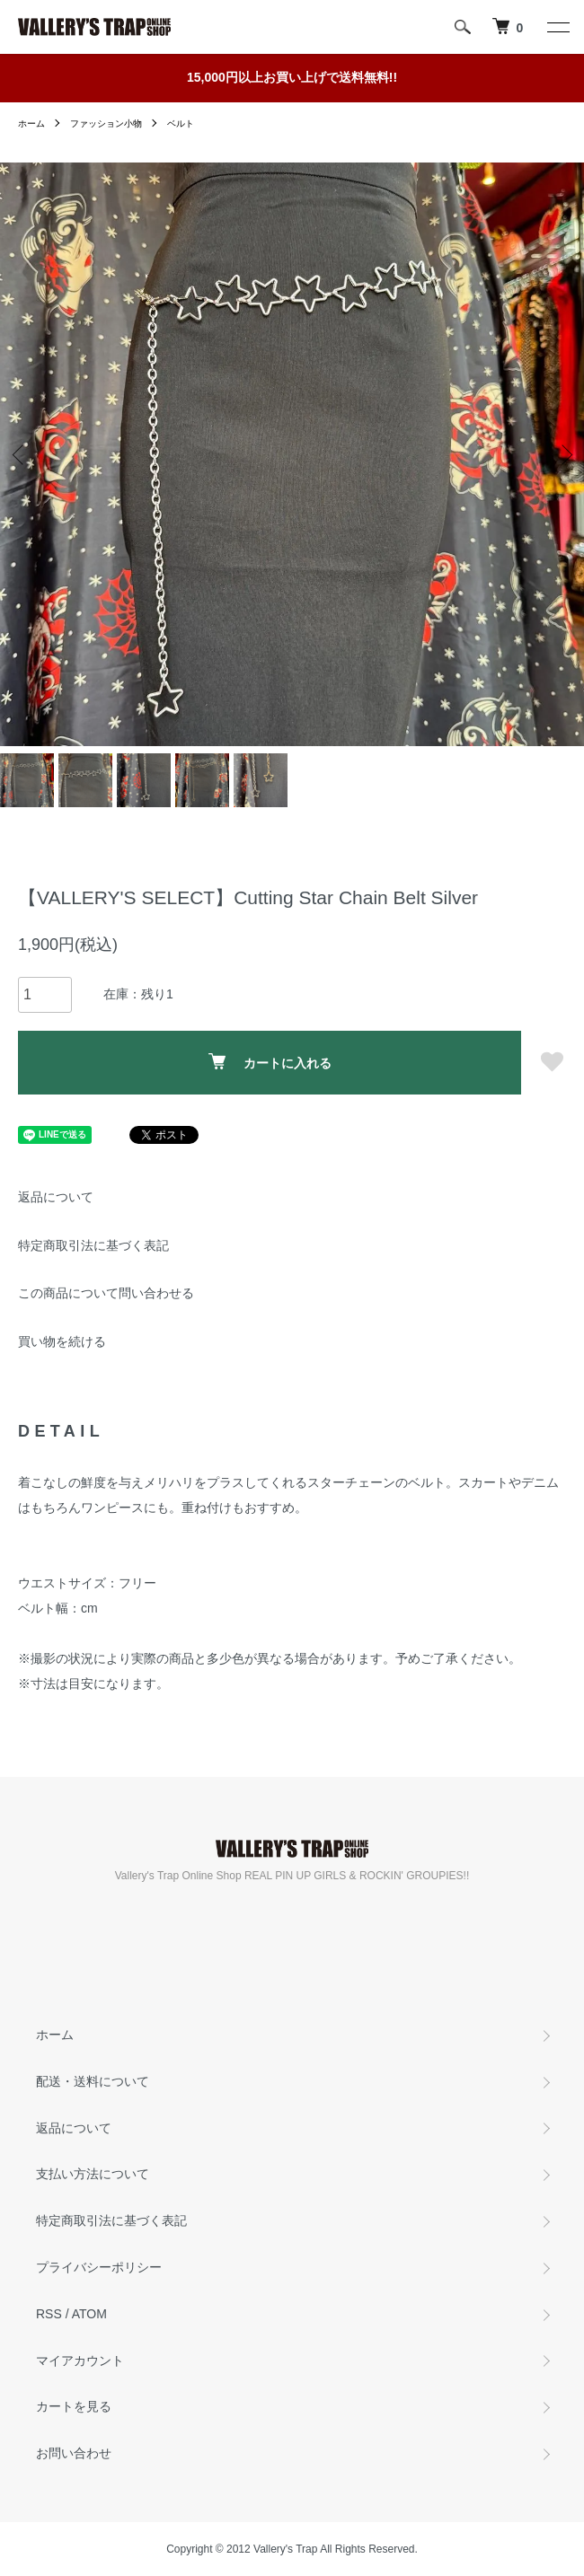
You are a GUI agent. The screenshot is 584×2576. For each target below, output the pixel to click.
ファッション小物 (106, 123)
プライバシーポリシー (99, 2267)
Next (564, 454)
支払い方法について (92, 2174)
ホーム (31, 123)
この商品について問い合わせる (106, 1293)
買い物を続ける (62, 1341)
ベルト (180, 123)
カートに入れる (270, 1061)
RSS (49, 2314)
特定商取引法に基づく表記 (93, 1245)
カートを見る (73, 2406)
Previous (20, 454)
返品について (55, 1197)
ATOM (89, 2314)
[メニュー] (557, 27)
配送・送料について (92, 2081)
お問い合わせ (73, 2453)
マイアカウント (80, 2360)
